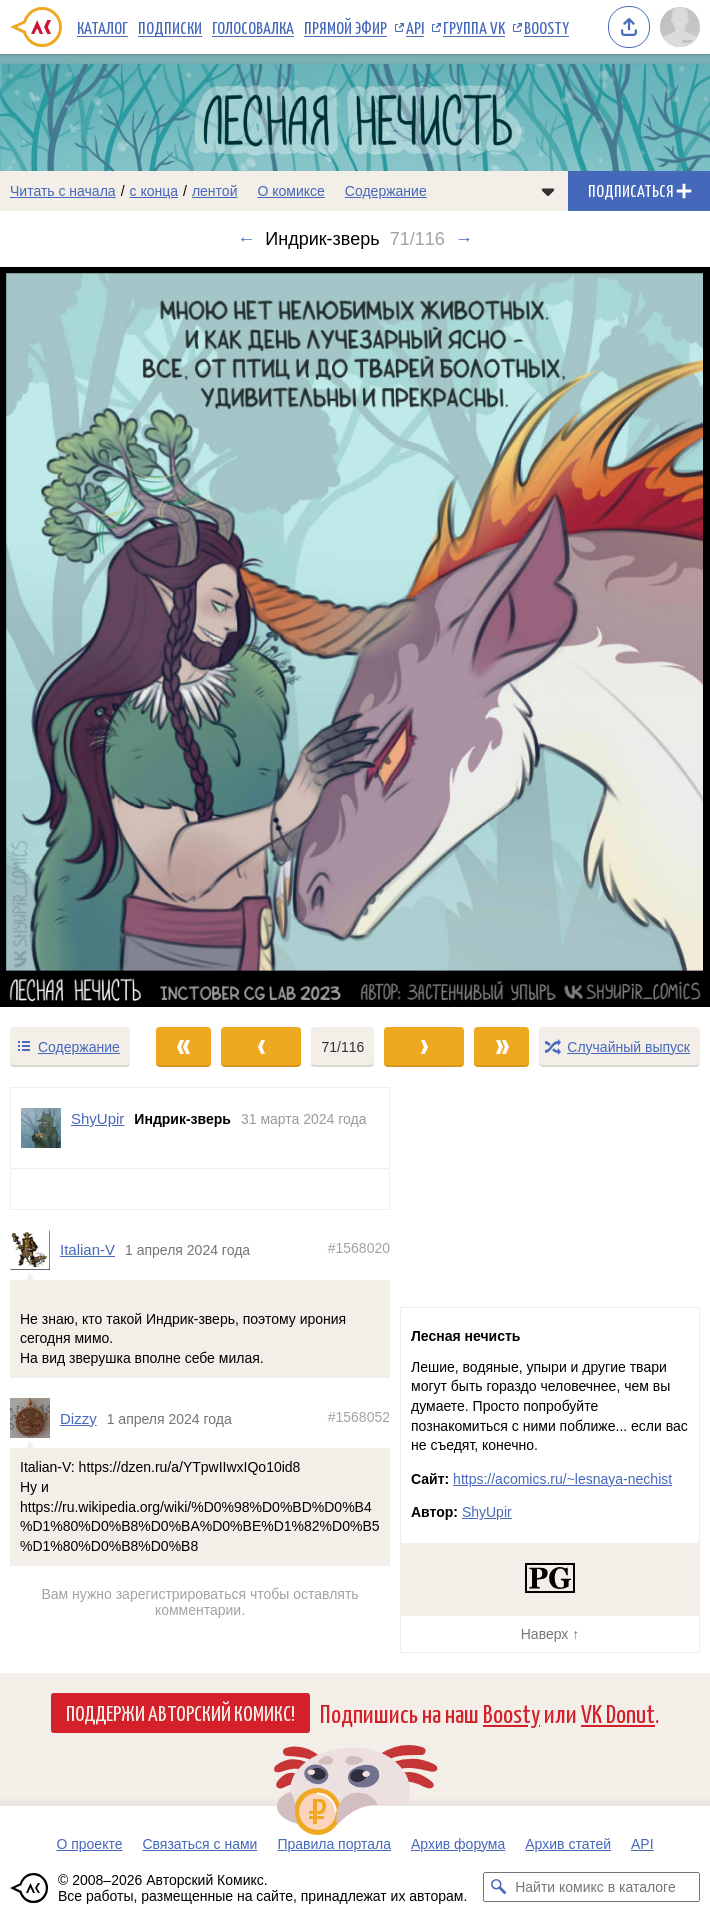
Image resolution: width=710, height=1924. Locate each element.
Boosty (546, 27)
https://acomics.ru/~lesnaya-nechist (562, 1479)
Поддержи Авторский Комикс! (180, 1712)
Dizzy (78, 1417)
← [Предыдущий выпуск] (246, 239)
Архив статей (568, 1844)
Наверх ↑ (550, 1634)
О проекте (89, 1844)
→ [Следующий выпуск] (464, 239)
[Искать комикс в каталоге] (498, 1887)
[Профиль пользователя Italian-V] (35, 1250)
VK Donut (618, 1712)
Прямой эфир (345, 27)
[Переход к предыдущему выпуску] (89, 636)
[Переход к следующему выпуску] (355, 636)
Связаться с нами (199, 1844)
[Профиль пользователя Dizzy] (35, 1418)
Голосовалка (253, 27)
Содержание (386, 191)
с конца (154, 191)
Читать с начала (63, 191)
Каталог (102, 27)
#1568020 (359, 1248)
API (415, 27)
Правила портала (334, 1844)
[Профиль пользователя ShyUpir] (41, 1128)
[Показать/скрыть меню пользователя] (680, 27)
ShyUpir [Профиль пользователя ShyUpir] (97, 1118)
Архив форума (458, 1844)
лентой (215, 191)
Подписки (170, 27)
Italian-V (87, 1249)
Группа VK (474, 27)
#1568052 (359, 1416)
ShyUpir (487, 1512)
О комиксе (290, 191)
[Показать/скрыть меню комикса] (548, 191)
